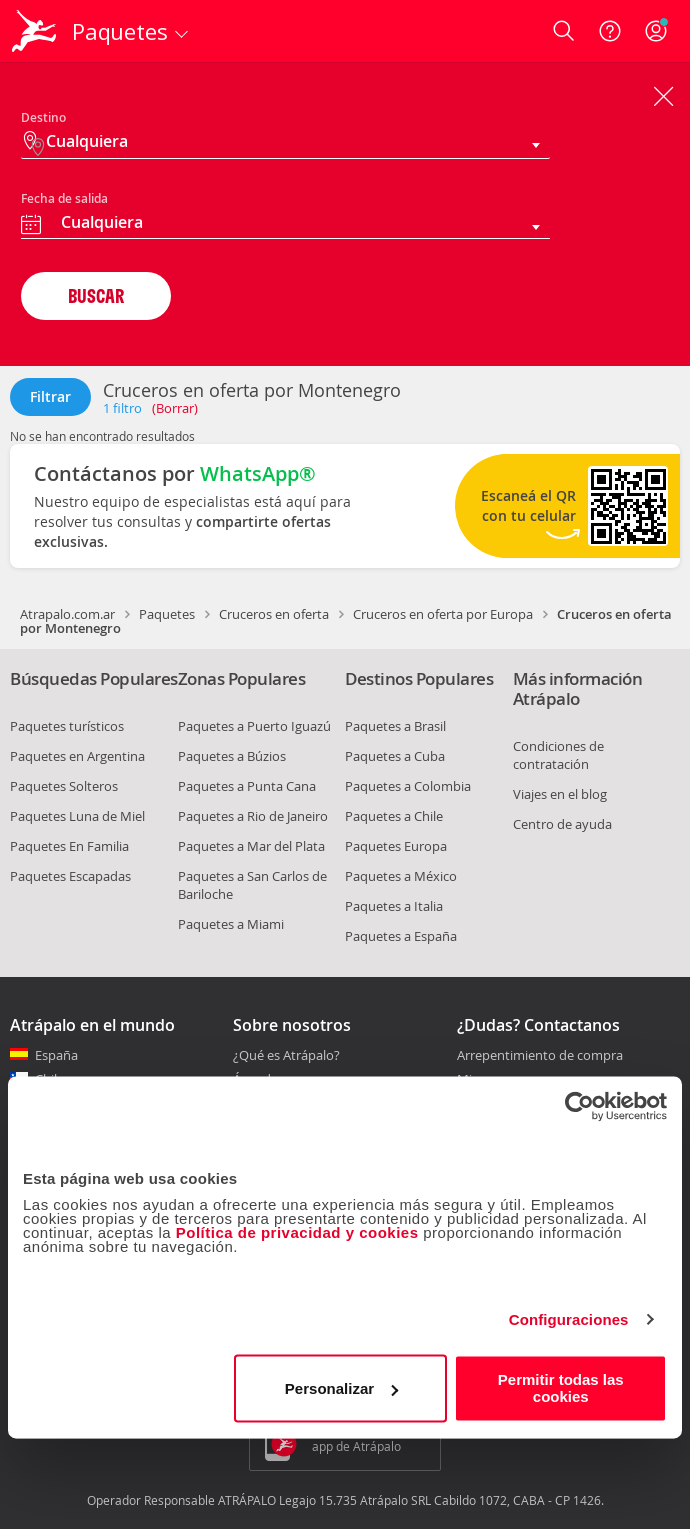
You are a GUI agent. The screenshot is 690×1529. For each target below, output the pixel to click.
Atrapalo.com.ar (67, 614)
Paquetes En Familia (69, 846)
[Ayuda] (610, 31)
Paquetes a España (401, 936)
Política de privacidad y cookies (297, 1232)
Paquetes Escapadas (70, 876)
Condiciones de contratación (558, 755)
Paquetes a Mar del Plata (251, 846)
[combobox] (285, 225)
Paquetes (167, 614)
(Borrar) (175, 408)
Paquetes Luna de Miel (77, 816)
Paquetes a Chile (394, 816)
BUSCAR (96, 295)
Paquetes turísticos (67, 726)
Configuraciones (569, 1319)
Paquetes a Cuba (395, 756)
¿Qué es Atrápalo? (286, 1055)
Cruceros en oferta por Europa (443, 614)
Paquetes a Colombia (408, 786)
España (56, 1055)
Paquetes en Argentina (77, 756)
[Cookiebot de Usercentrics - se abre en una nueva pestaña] (579, 1106)
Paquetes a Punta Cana (247, 786)
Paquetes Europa (396, 846)
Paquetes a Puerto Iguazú (254, 726)
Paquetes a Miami (231, 924)
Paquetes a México (401, 876)
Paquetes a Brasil (395, 726)
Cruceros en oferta (274, 614)
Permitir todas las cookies (561, 1388)
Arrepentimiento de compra (540, 1056)
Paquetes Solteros (64, 786)
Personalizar (341, 1388)
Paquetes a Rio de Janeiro (253, 816)
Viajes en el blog (560, 794)
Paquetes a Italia (394, 906)
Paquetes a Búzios (232, 756)
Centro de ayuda (562, 824)
